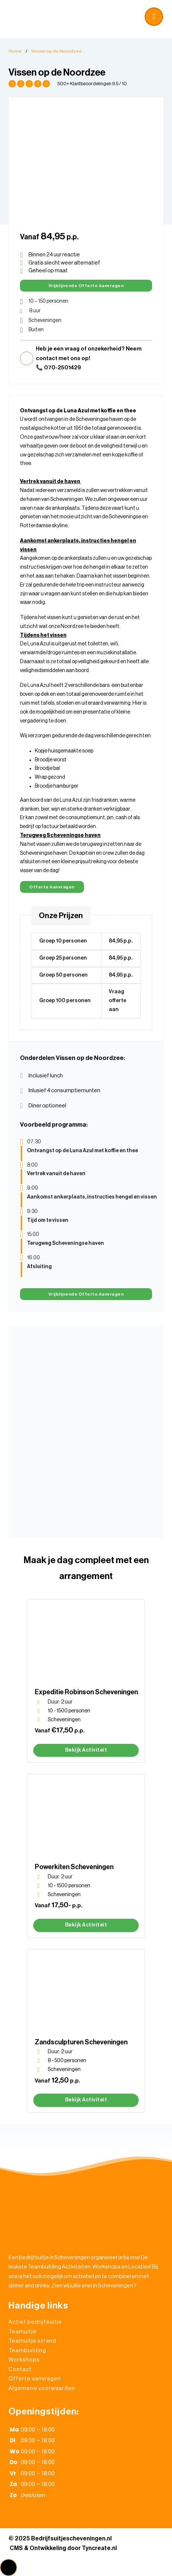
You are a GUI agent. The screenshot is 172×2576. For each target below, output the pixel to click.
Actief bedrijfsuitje (35, 2322)
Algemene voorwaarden (42, 2388)
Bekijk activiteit (86, 1750)
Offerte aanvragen (52, 887)
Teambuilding (27, 2350)
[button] (86, 15)
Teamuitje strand (32, 2341)
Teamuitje (23, 2331)
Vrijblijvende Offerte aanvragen (86, 285)
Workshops (24, 2360)
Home (15, 51)
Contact (20, 2369)
